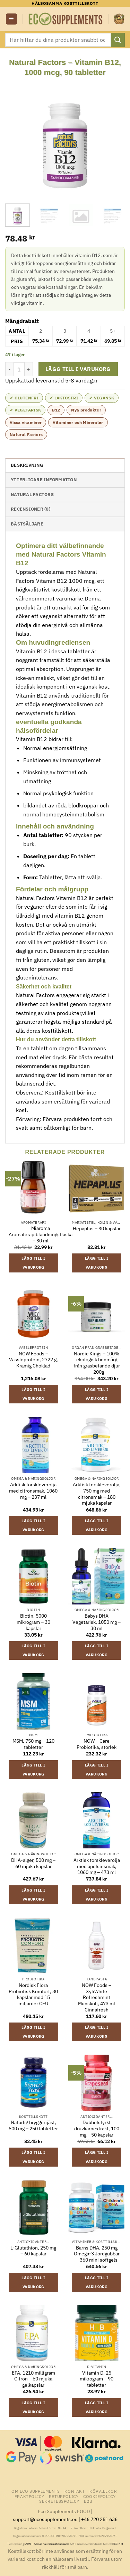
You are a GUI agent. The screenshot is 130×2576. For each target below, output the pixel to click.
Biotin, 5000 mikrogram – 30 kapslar (33, 1622)
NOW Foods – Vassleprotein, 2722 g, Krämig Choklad (33, 1360)
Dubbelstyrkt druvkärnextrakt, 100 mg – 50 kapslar (96, 2129)
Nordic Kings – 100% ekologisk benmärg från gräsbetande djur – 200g (96, 1363)
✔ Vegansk (101, 397)
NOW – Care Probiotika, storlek (96, 1744)
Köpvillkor (103, 2491)
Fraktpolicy (29, 2496)
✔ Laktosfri (64, 397)
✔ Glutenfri (24, 397)
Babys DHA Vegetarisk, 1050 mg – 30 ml (96, 1622)
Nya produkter (86, 410)
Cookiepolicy (99, 2496)
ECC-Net (117, 2544)
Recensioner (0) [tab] (30, 509)
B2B (88, 2501)
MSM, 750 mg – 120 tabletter (33, 1744)
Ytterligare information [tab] (44, 480)
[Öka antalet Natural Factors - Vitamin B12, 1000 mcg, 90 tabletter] (29, 369)
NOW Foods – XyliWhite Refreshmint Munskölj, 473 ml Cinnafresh (96, 1997)
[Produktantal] (19, 369)
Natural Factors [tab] (32, 495)
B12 (56, 410)
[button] (11, 19)
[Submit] (118, 39)
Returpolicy (64, 2496)
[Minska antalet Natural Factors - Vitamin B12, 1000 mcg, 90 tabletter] (9, 369)
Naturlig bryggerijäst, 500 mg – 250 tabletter (33, 2126)
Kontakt (74, 2491)
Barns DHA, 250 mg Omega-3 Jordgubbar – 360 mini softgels (97, 2254)
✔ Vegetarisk (25, 410)
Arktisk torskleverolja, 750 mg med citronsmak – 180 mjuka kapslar (97, 1494)
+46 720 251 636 (99, 2519)
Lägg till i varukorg (78, 369)
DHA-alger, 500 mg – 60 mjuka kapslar (33, 1863)
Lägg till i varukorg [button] (33, 1263)
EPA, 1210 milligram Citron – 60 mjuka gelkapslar (33, 2379)
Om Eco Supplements (35, 2491)
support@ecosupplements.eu (45, 2519)
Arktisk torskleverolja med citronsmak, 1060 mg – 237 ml (33, 1491)
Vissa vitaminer (26, 422)
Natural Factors (26, 434)
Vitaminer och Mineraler (78, 422)
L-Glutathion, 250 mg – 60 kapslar (33, 2251)
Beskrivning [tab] (27, 465)
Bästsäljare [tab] (27, 524)
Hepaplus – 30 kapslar (97, 1229)
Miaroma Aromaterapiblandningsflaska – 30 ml (40, 1234)
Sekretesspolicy (59, 2501)
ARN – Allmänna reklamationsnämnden (50, 2544)
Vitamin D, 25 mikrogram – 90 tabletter (96, 2379)
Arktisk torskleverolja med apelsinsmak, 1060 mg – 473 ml (96, 1866)
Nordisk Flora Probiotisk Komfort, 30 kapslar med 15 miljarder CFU (33, 1994)
